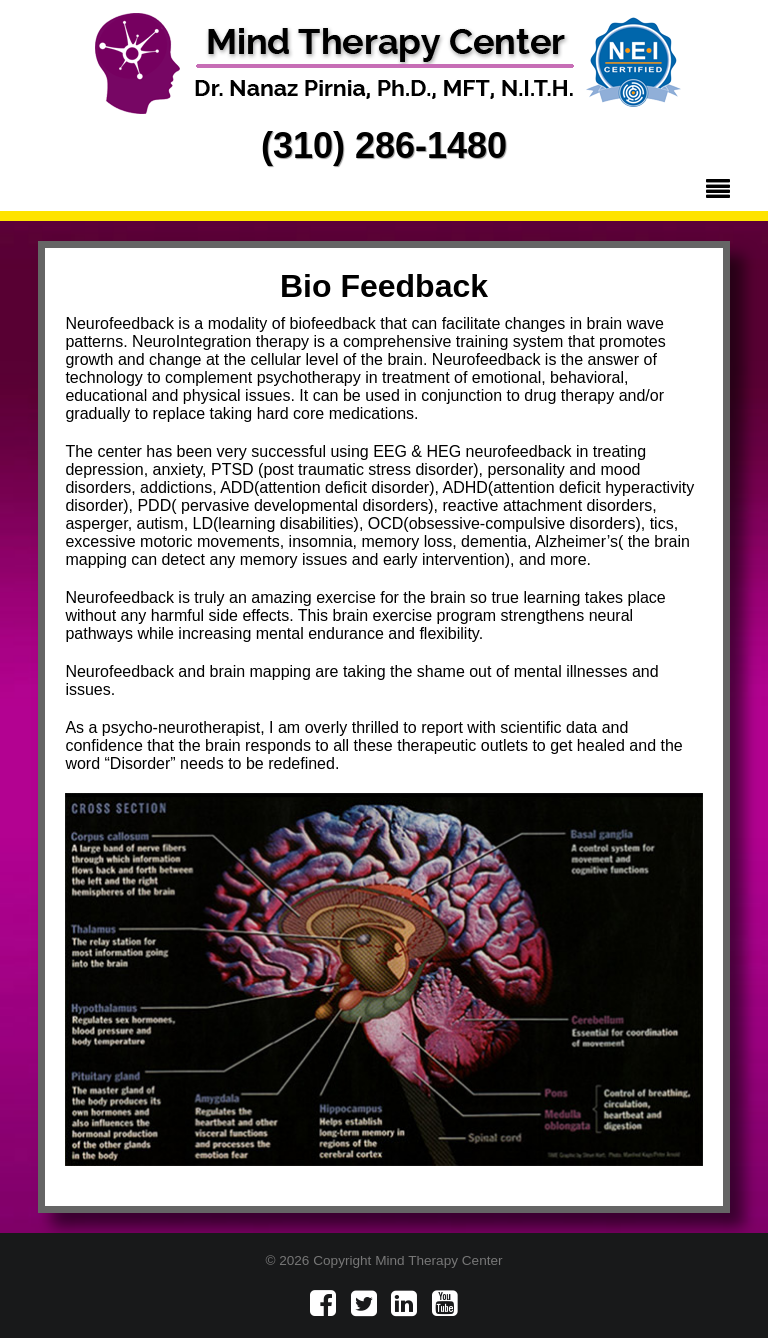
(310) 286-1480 (384, 145)
